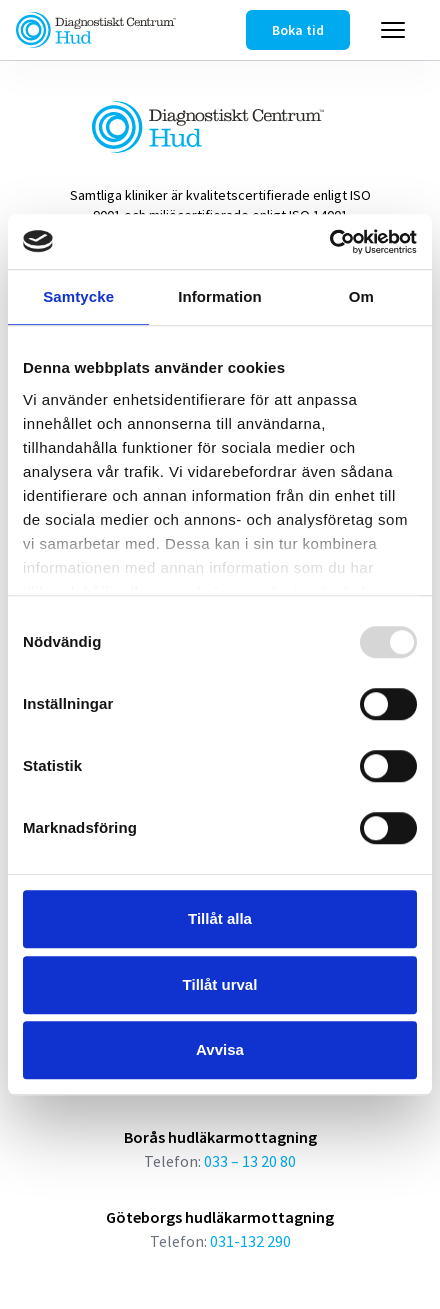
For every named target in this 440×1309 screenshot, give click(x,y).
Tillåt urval (220, 984)
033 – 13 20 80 (250, 1161)
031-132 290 (250, 1241)
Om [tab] (361, 296)
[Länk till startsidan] (96, 30)
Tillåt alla (220, 918)
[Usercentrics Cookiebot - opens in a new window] (329, 242)
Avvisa (220, 1049)
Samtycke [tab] (78, 296)
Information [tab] (220, 296)
